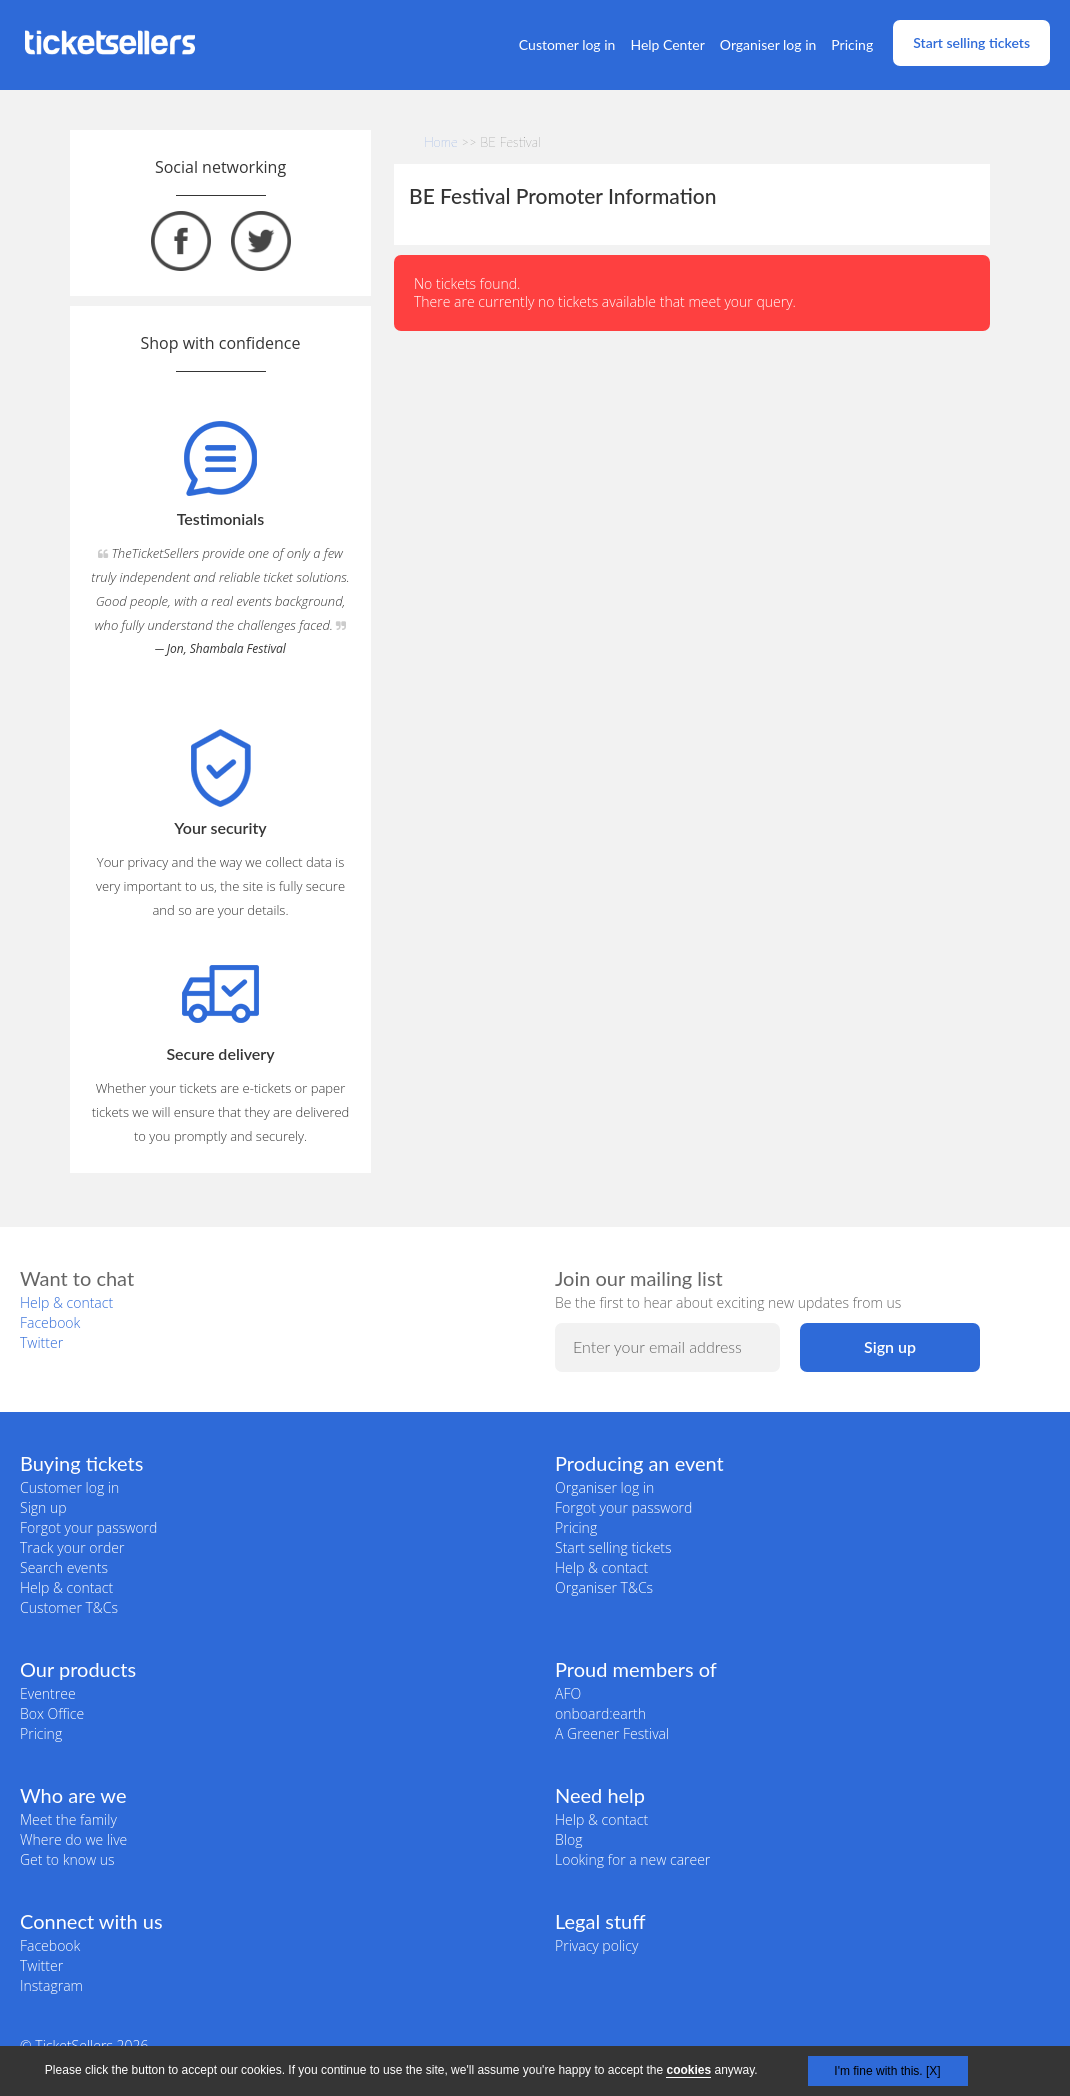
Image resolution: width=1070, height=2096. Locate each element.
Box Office (52, 1713)
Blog (568, 1839)
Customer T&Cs (69, 1607)
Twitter (41, 1342)
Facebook (50, 1322)
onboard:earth (600, 1713)
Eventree (48, 1693)
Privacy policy (596, 1945)
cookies (688, 2070)
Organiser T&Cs (604, 1587)
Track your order (72, 1547)
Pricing (852, 44)
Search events (64, 1567)
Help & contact (66, 1302)
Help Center (667, 44)
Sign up (43, 1507)
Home (441, 142)
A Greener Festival (612, 1733)
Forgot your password (88, 1527)
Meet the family (68, 1819)
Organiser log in (768, 44)
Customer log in (567, 44)
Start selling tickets (971, 42)
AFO (568, 1693)
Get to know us (67, 1859)
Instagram (51, 1985)
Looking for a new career (632, 1859)
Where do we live (73, 1839)
